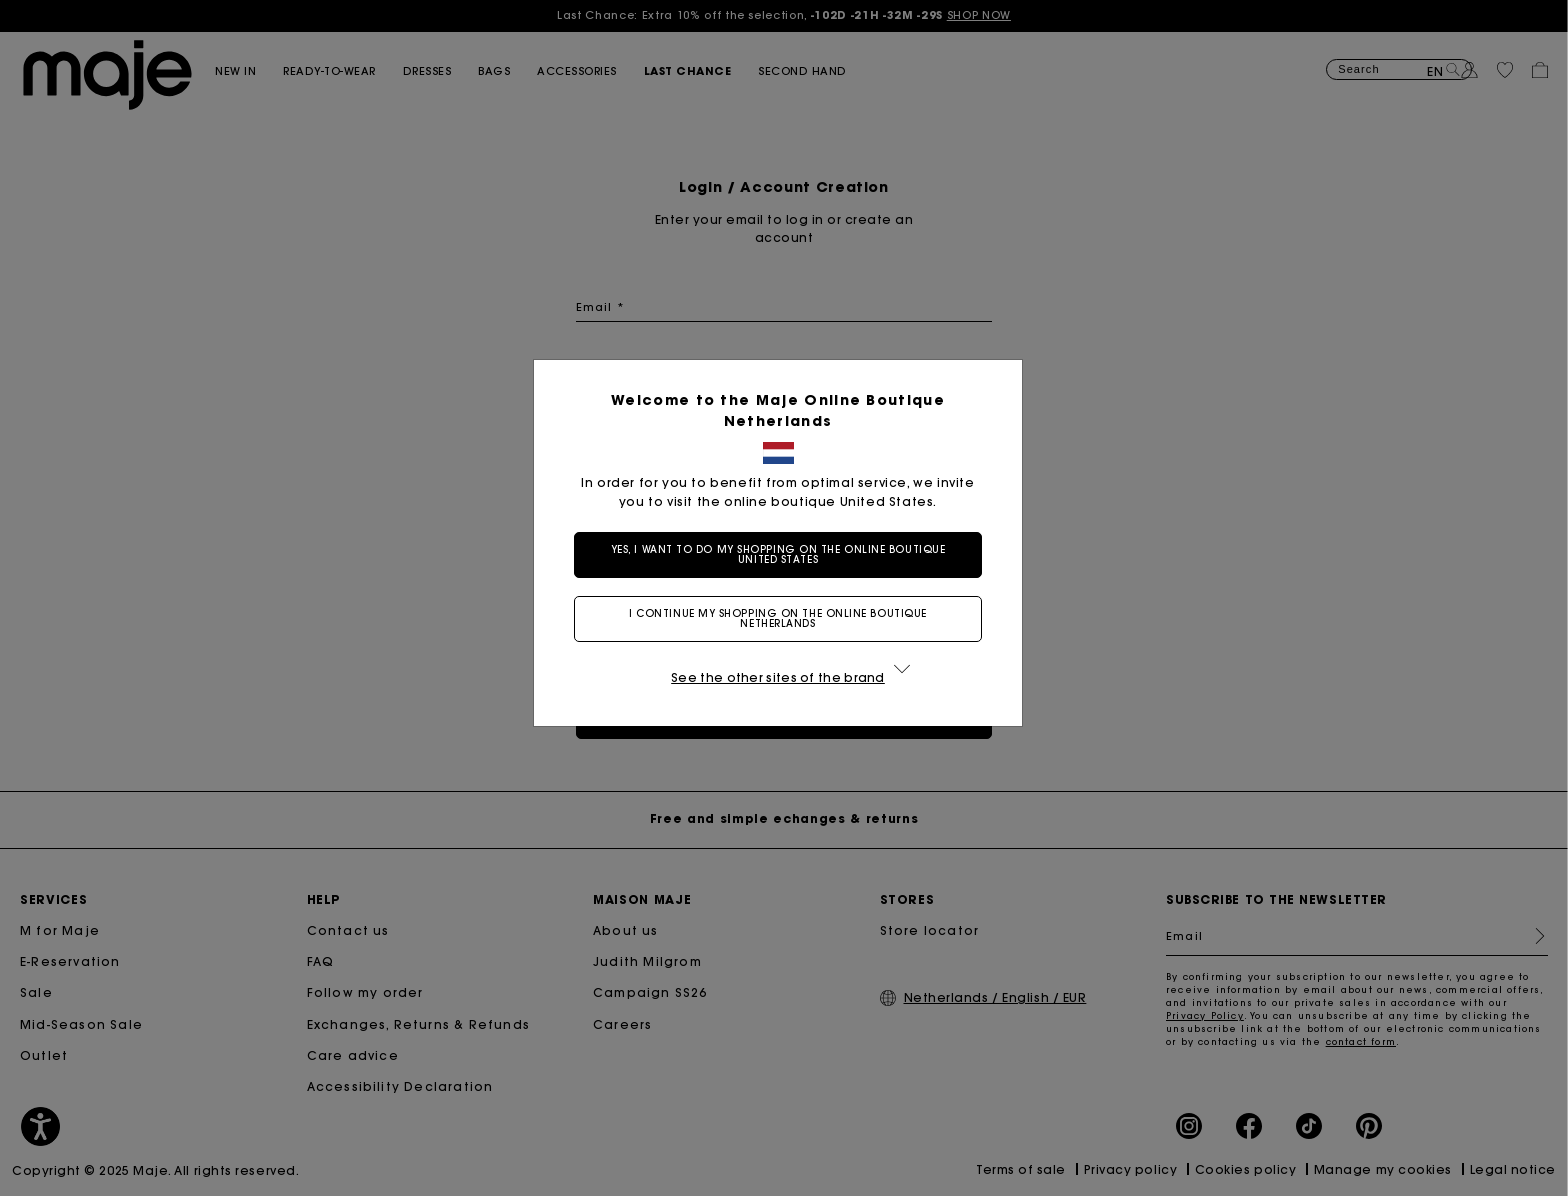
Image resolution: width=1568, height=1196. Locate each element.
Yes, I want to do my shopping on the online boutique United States (784, 554)
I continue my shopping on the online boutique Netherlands (784, 618)
